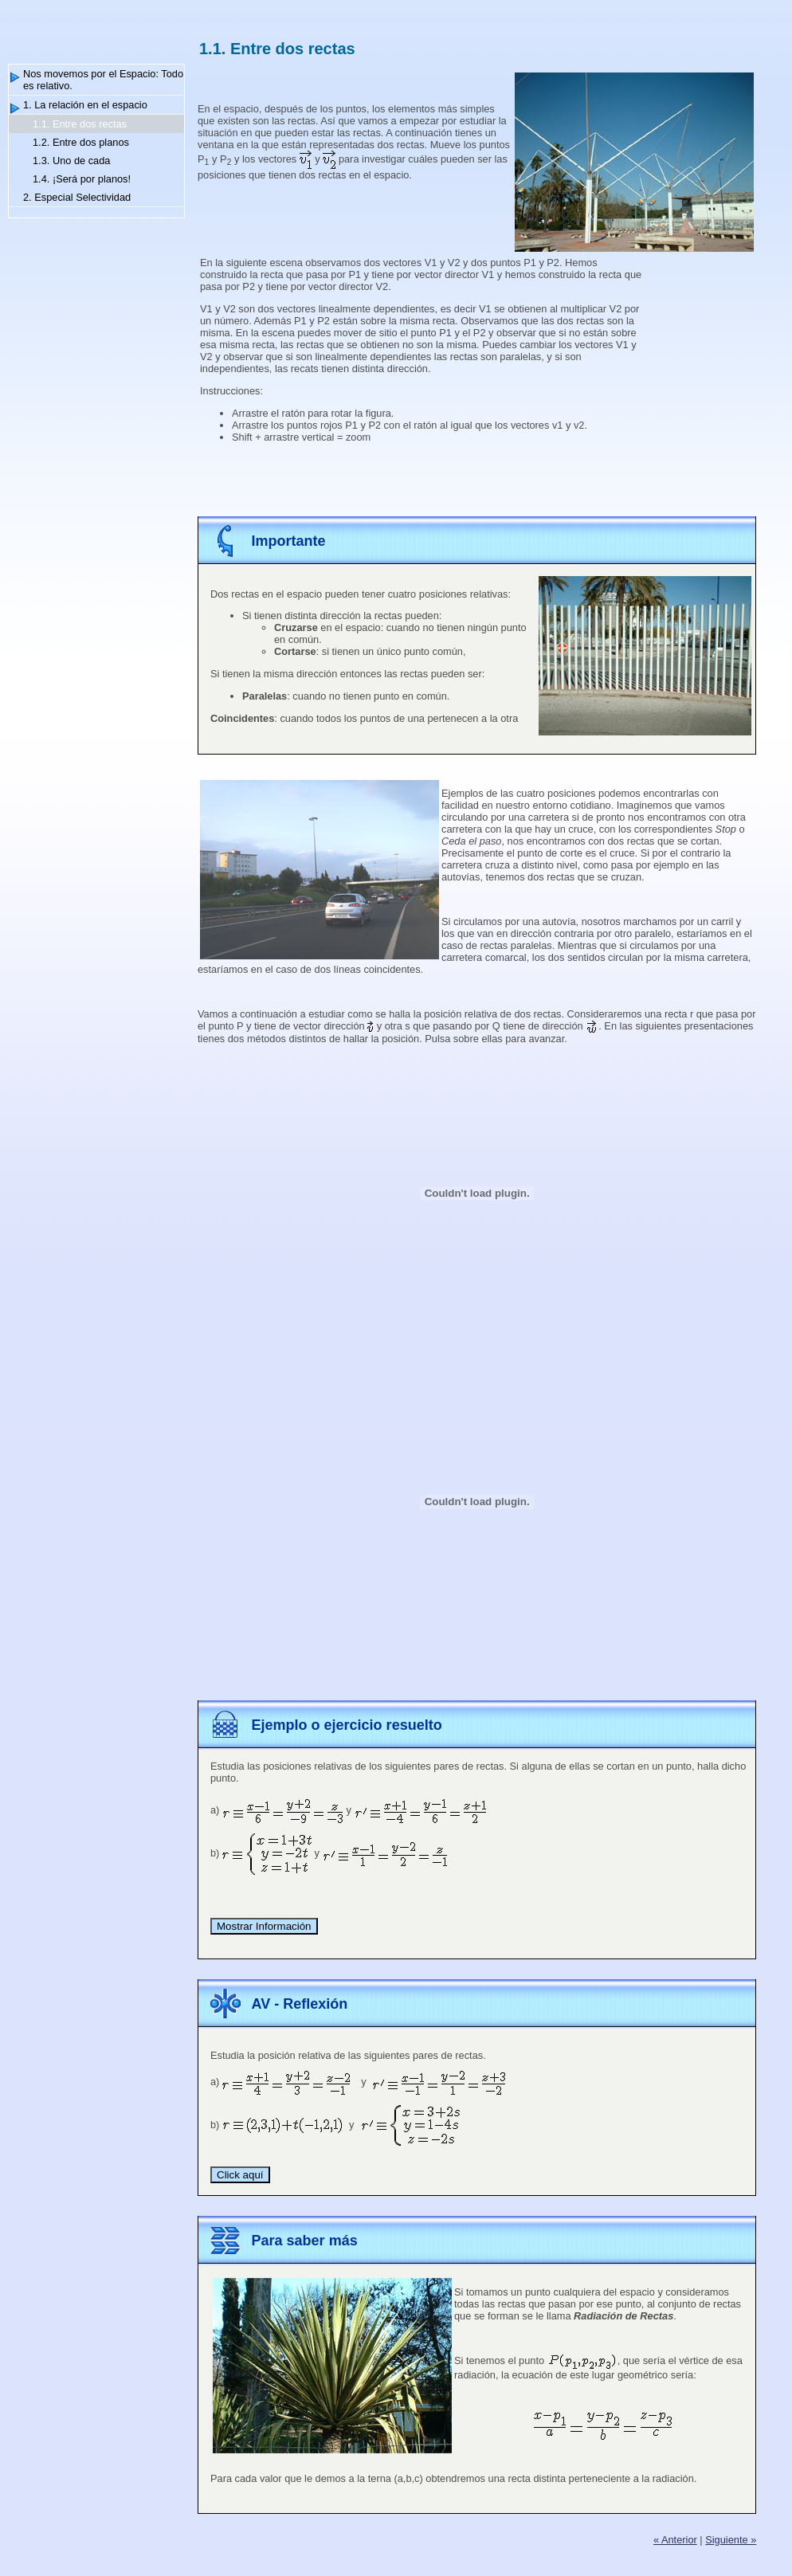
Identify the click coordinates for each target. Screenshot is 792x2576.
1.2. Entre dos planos (81, 142)
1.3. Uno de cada (71, 161)
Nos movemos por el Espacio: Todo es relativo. (103, 80)
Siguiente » (730, 2540)
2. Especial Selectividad (77, 197)
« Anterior (675, 2540)
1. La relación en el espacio (85, 105)
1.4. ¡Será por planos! (82, 179)
